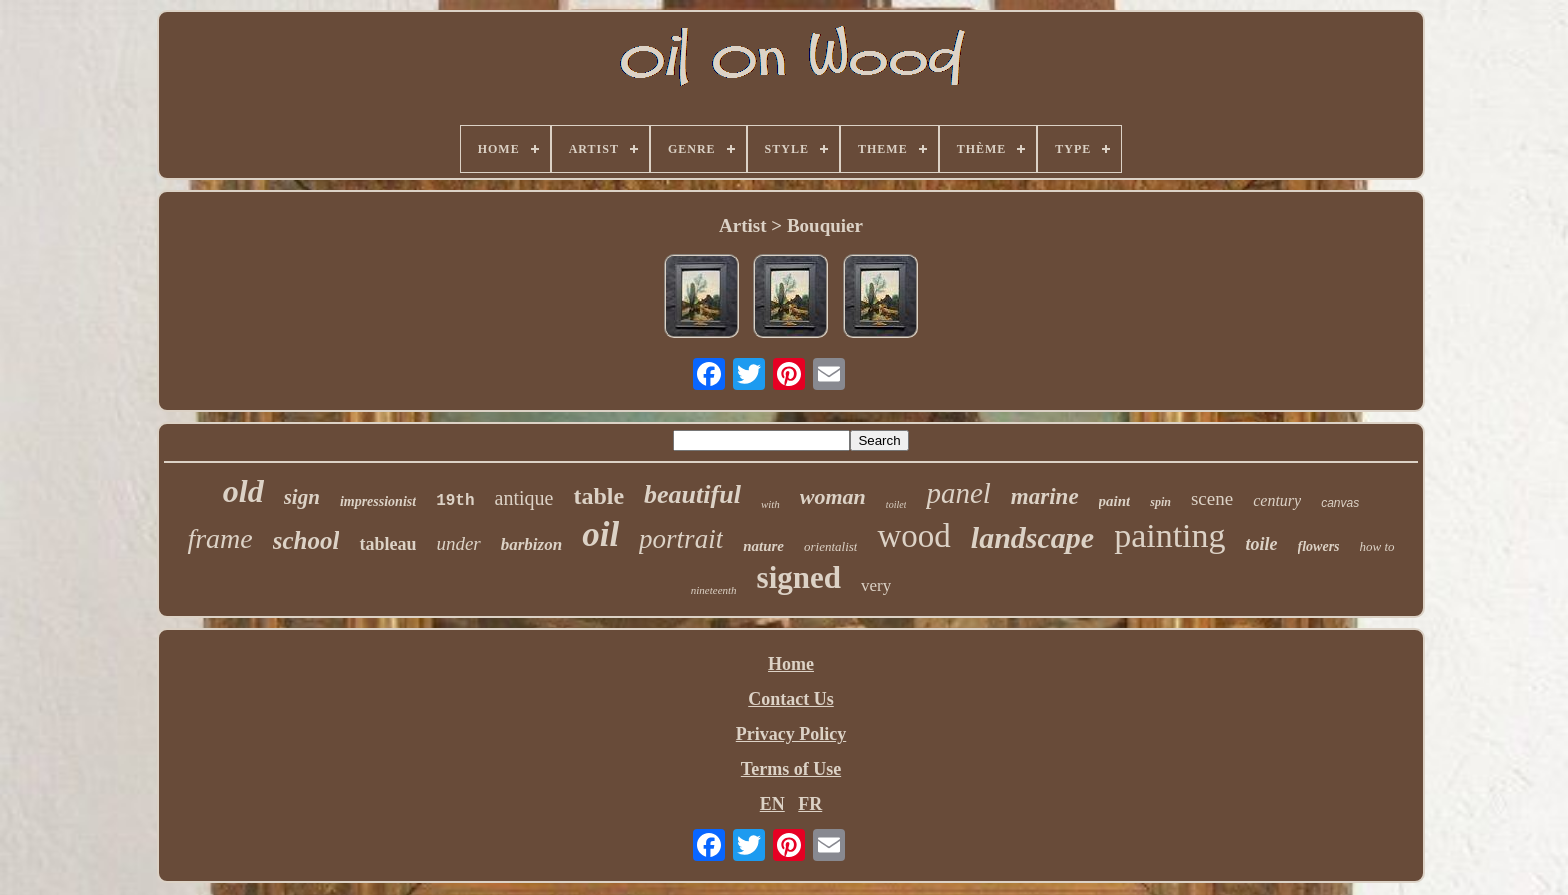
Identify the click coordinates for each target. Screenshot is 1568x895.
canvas (1340, 503)
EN (772, 804)
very (876, 585)
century (1277, 500)
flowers (1319, 546)
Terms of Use (791, 769)
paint (1115, 501)
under (458, 543)
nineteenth (714, 590)
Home (791, 664)
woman (833, 496)
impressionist (378, 501)
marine (1045, 496)
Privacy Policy (791, 734)
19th (455, 501)
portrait (681, 539)
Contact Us (791, 699)
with (770, 504)
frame (219, 538)
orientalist (830, 546)
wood (913, 536)
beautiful (692, 494)
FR (810, 804)
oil (600, 534)
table (598, 496)
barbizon (531, 544)
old (243, 491)
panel (958, 493)
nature (763, 546)
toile (1262, 544)
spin (1160, 502)
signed (799, 577)
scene (1212, 498)
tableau (387, 544)
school (306, 540)
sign (302, 497)
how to (1377, 546)
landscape (1032, 537)
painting (1169, 535)
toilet (896, 504)
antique (524, 498)
